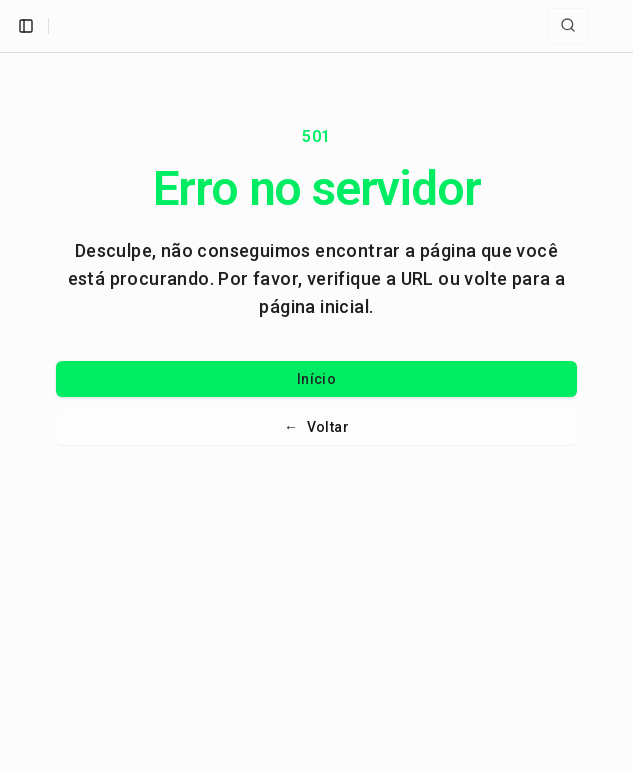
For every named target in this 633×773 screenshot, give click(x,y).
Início (316, 379)
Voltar (316, 427)
